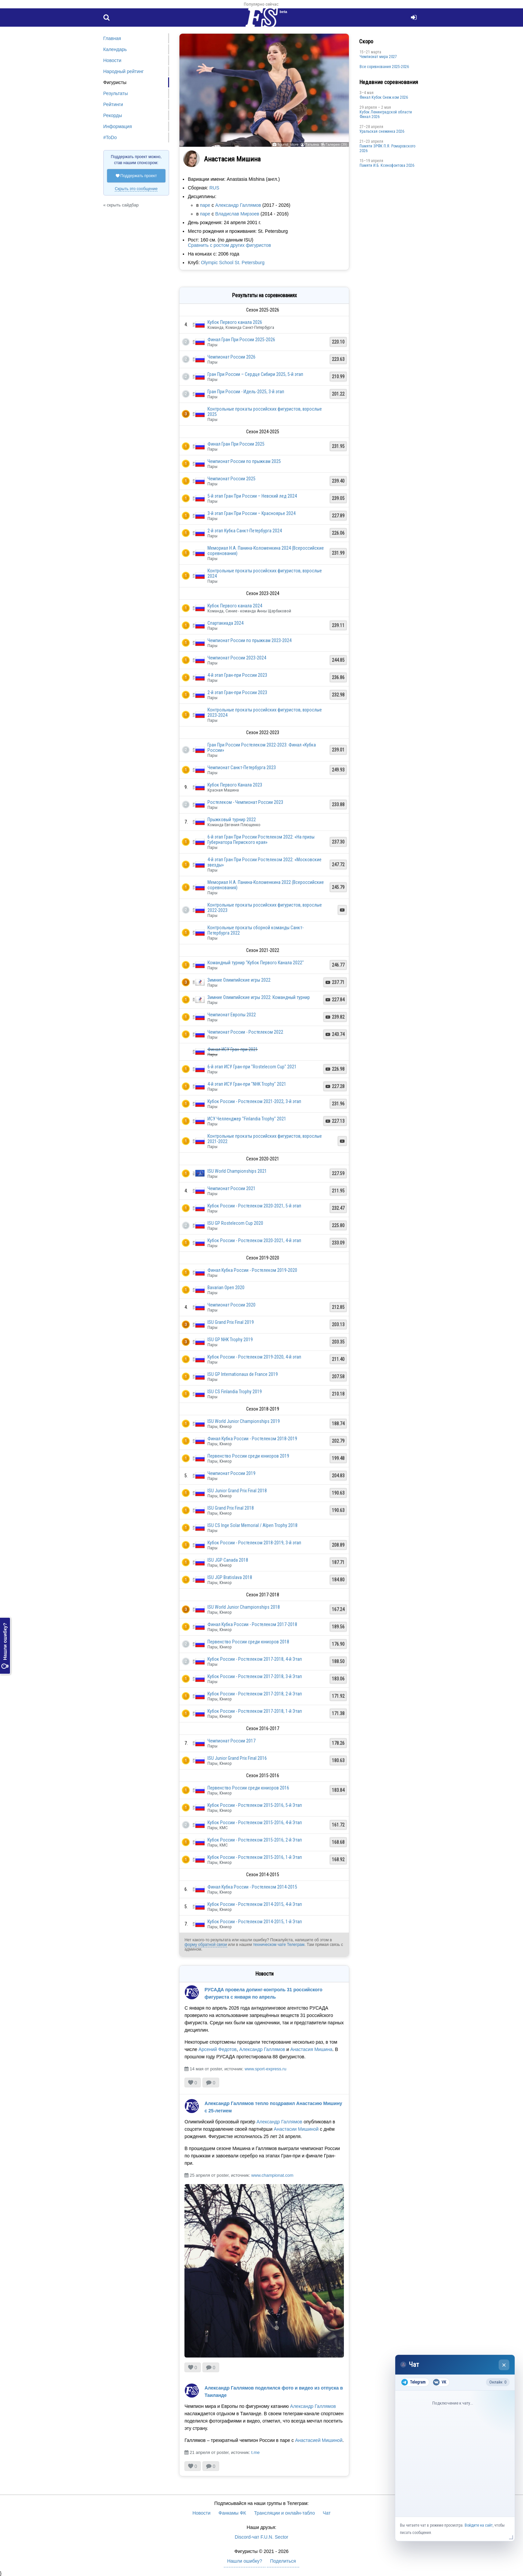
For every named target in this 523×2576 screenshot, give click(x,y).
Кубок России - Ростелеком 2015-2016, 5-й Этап (254, 1805)
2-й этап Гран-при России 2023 (237, 692)
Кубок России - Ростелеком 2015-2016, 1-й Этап (254, 1857)
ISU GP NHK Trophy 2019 (230, 1339)
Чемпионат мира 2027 (378, 56)
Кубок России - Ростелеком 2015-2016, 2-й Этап (254, 1840)
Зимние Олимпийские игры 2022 (239, 980)
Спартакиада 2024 (225, 623)
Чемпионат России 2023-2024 (236, 657)
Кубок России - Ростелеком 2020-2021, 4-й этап (254, 1240)
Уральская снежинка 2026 (382, 131)
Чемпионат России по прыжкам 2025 (244, 461)
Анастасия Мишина (311, 2049)
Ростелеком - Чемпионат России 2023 (245, 802)
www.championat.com (272, 2175)
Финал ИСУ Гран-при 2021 (232, 1049)
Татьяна (312, 144)
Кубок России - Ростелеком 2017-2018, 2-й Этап (254, 1693)
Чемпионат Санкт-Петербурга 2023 (241, 767)
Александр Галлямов (238, 205)
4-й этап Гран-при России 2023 (237, 675)
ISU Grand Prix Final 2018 (230, 1508)
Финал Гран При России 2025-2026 (241, 339)
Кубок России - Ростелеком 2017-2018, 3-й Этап (254, 1676)
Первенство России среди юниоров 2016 (248, 1787)
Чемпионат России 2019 (231, 1473)
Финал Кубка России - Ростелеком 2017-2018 (252, 1624)
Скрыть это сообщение (136, 188)
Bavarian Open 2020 (225, 1287)
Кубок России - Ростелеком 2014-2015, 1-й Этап (254, 1921)
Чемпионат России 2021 (231, 1188)
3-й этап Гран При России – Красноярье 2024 (251, 513)
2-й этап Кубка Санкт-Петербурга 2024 (244, 530)
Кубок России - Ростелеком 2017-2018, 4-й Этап (254, 1659)
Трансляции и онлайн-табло (284, 2513)
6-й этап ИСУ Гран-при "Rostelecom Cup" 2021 (252, 1066)
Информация (117, 126)
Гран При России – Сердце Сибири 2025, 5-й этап (255, 374)
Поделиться (283, 2561)
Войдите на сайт (479, 2525)
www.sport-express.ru (265, 2068)
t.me (255, 2452)
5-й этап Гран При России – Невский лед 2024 (252, 496)
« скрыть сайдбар (121, 204)
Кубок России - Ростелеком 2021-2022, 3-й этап (254, 1101)
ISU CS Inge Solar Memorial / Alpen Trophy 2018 (252, 1525)
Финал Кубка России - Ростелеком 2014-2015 (252, 1887)
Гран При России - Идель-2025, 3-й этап (245, 391)
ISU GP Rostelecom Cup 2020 (235, 1223)
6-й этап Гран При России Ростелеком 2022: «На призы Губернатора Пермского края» (261, 839)
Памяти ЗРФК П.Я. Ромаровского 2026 (387, 148)
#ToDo (110, 137)
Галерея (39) (336, 144)
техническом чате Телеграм (278, 1944)
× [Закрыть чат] (504, 2365)
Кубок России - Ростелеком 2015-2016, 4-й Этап (254, 1822)
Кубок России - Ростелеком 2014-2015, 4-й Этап (254, 1904)
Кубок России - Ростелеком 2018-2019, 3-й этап (254, 1542)
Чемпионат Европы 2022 (231, 1014)
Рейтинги (113, 104)
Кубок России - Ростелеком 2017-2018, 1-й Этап (254, 1711)
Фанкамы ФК (232, 2513)
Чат (327, 2513)
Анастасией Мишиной (319, 2440)
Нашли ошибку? (5, 1646)
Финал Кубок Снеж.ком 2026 (384, 97)
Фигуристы (115, 82)
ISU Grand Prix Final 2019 (230, 1322)
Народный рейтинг (123, 71)
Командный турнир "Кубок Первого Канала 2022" (255, 962)
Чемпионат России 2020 (231, 1305)
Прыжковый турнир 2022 (231, 819)
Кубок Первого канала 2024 (234, 605)
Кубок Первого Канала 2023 (234, 785)
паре (205, 205)
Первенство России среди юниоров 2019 (248, 1456)
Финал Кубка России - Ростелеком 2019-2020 (252, 1270)
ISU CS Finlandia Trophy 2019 (234, 1391)
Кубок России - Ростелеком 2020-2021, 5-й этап (254, 1205)
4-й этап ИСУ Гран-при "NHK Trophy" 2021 (246, 1084)
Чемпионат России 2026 (231, 357)
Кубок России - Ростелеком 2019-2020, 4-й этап (254, 1357)
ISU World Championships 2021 (237, 1171)
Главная (112, 38)
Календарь (115, 49)
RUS (214, 187)
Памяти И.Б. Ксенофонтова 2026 (387, 165)
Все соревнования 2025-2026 (384, 66)
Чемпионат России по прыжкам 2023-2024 (249, 640)
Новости (112, 60)
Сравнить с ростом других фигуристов (229, 245)
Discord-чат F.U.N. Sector (261, 2537)
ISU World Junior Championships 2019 (243, 1421)
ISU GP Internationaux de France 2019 (242, 1374)
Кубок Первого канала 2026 (234, 322)
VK (439, 2382)
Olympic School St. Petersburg (233, 262)
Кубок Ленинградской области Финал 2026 (386, 114)
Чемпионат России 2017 (231, 1740)
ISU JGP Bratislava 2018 (229, 1577)
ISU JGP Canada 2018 (227, 1560)
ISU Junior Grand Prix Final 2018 (237, 1490)
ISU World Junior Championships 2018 (243, 1607)
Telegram (413, 2382)
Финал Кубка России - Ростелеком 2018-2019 (252, 1438)
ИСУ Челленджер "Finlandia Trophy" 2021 (246, 1118)
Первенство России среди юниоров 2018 (248, 1641)
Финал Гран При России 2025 (236, 444)
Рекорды (112, 115)
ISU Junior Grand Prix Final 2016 (237, 1758)
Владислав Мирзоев (237, 213)
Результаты (115, 93)
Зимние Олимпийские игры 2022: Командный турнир (258, 997)
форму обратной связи (205, 1944)
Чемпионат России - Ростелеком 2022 (245, 1032)
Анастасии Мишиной (296, 2129)
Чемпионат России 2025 (231, 478)
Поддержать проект (136, 175)
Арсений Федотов (217, 2049)
